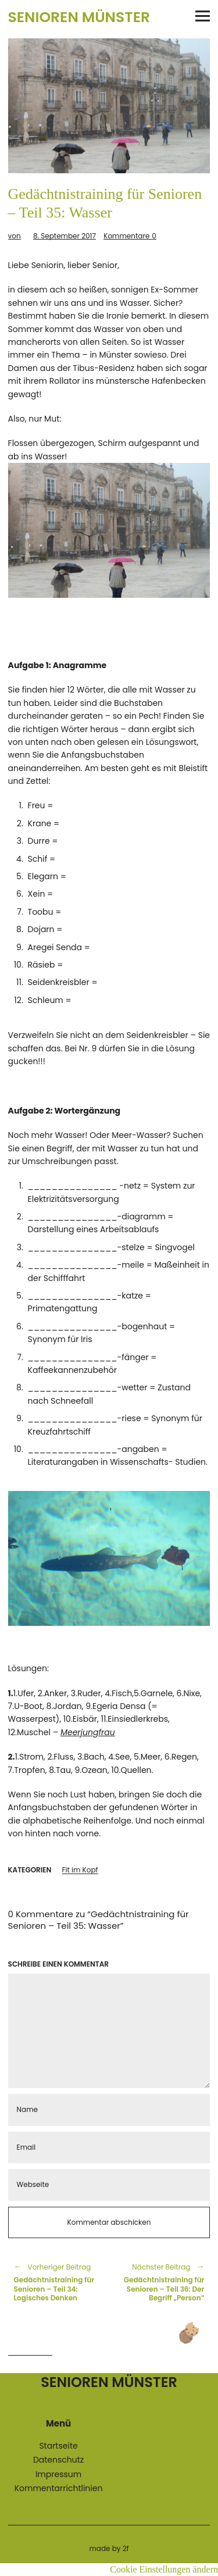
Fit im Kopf (80, 1870)
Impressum (58, 2474)
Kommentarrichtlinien (59, 2488)
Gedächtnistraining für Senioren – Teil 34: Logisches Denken (56, 2282)
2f (126, 2548)
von (14, 236)
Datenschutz (58, 2460)
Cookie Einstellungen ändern (164, 2569)
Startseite (58, 2446)
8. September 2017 (64, 236)
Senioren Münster (79, 17)
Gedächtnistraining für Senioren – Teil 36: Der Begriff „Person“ (163, 2282)
